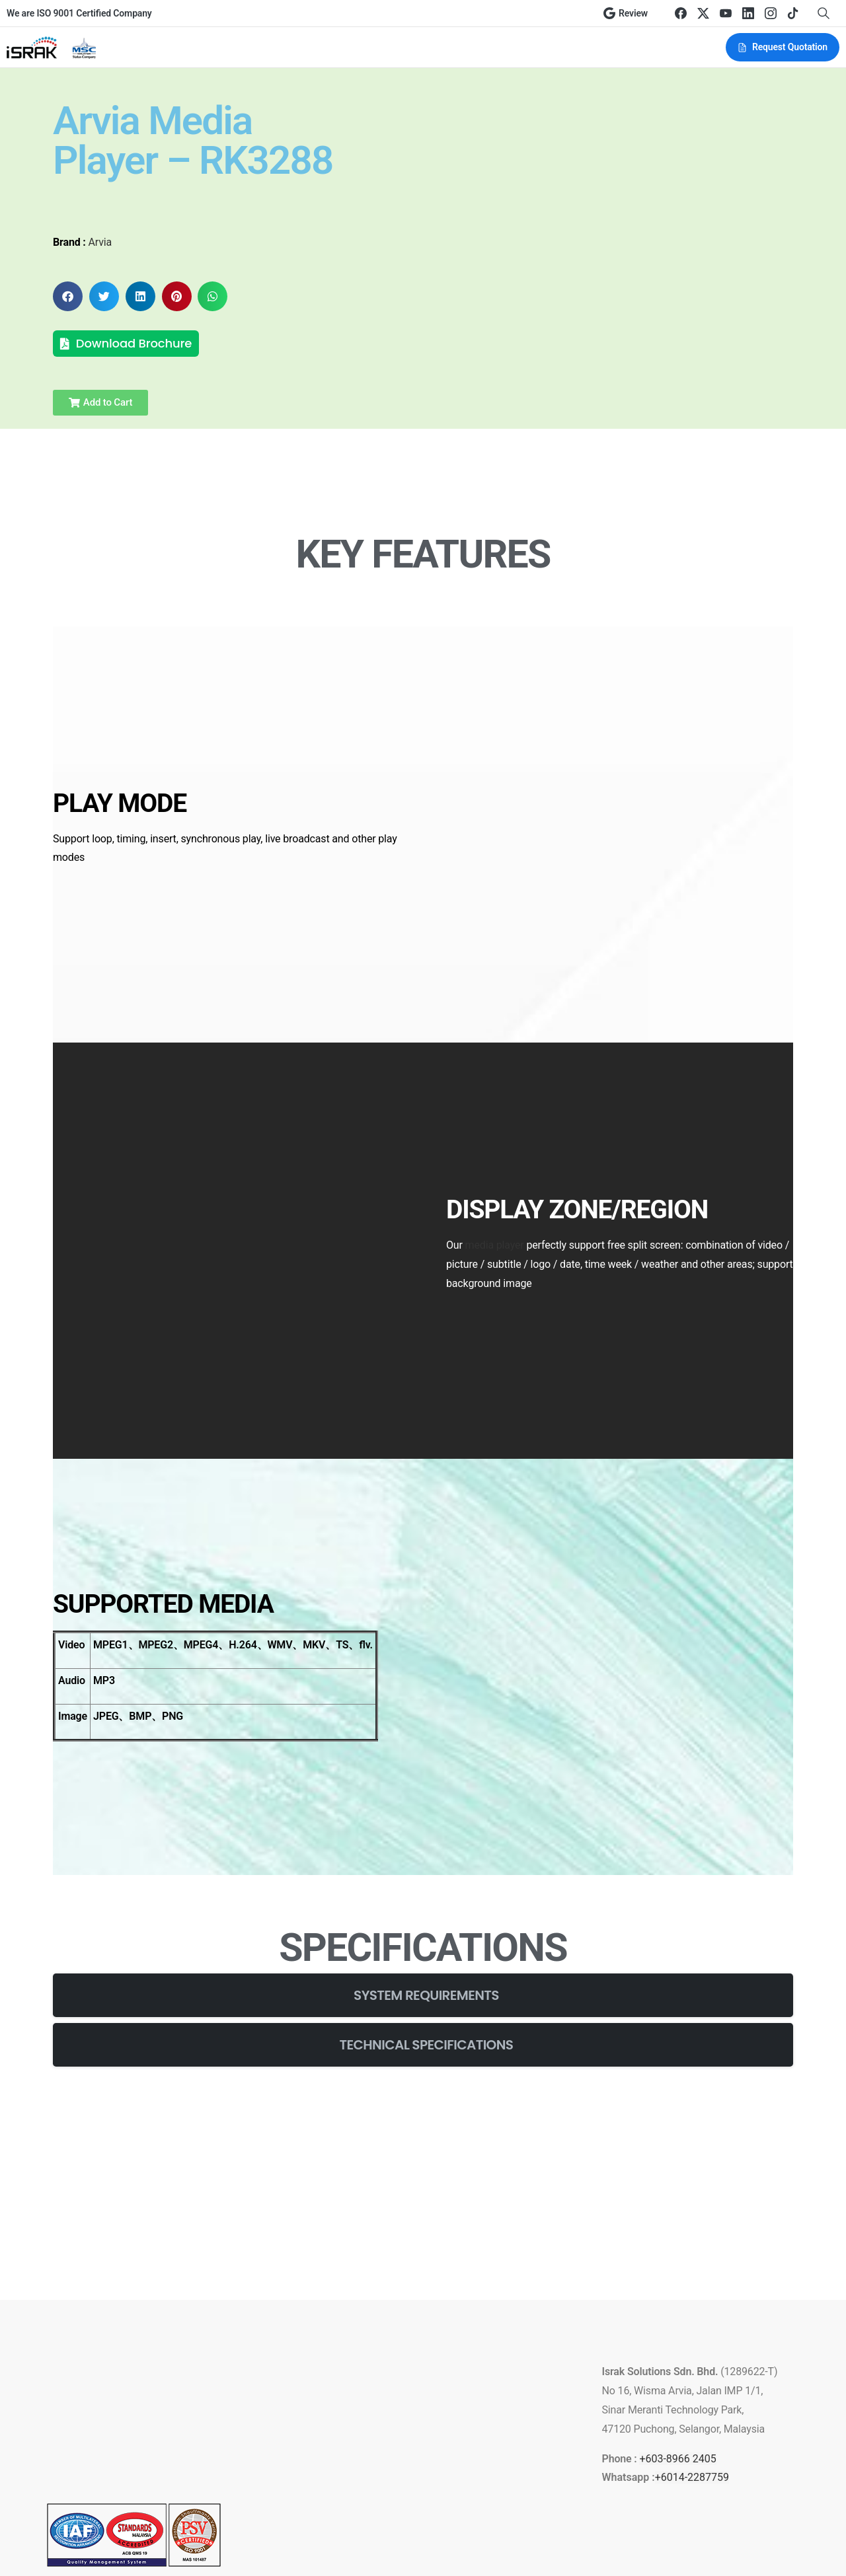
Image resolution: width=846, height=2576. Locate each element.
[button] (68, 296)
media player (494, 1185)
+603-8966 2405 (677, 2334)
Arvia (100, 242)
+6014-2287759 (692, 2353)
